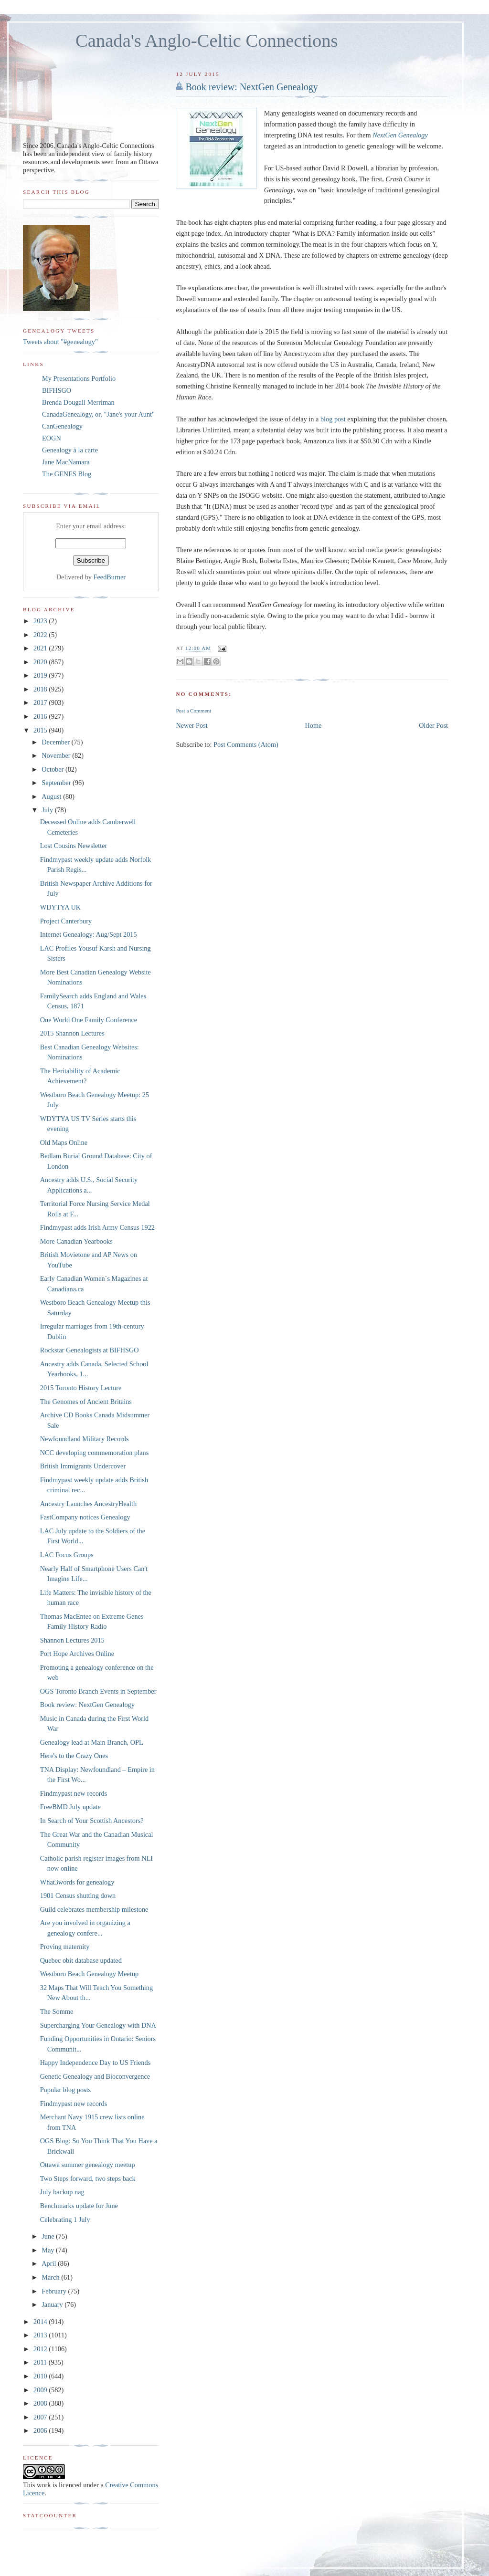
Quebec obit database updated (81, 1960)
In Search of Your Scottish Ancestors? (92, 1820)
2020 (41, 662)
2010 (41, 2376)
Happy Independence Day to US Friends (95, 2062)
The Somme (57, 2011)
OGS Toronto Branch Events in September (98, 1691)
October (53, 769)
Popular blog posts (65, 2090)
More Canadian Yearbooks (76, 1241)
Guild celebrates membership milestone (94, 1909)
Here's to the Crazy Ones (74, 1755)
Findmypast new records (73, 1793)
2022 (41, 635)
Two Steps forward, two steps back (88, 2178)
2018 (41, 689)
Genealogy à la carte (70, 450)
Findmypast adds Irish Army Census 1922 (97, 1227)
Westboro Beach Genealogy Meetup (89, 1974)
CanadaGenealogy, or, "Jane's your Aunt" (98, 414)
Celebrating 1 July (65, 2219)
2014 (41, 2321)
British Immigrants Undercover (83, 1466)
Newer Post (191, 725)
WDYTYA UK (60, 907)
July (48, 810)
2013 (41, 2335)
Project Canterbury (66, 921)
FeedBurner (110, 577)
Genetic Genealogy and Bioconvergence (95, 2076)
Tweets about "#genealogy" (60, 342)
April (50, 2263)
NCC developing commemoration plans (94, 1452)
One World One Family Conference (88, 1020)
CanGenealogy (62, 426)
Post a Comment (193, 710)
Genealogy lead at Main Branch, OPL (91, 1742)
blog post (333, 419)
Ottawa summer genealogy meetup (87, 2164)
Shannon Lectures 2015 (72, 1640)
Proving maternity (65, 1946)
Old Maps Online (63, 1142)
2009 (41, 2390)
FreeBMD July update (70, 1807)
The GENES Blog (66, 474)
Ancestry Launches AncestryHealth (88, 1504)
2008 (41, 2403)
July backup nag (62, 2192)
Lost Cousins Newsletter (73, 845)
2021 (41, 648)
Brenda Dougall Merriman (78, 402)
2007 (41, 2417)
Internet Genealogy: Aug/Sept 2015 (88, 934)
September (57, 782)
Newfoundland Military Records (84, 1439)
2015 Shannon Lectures (72, 1033)
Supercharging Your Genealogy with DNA (98, 2025)
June (49, 2236)
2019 (41, 675)
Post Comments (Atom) (245, 744)
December (56, 742)
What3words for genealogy (77, 1882)
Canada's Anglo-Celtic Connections (206, 41)
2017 (41, 702)
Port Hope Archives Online (77, 1653)
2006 (41, 2430)
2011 (41, 2362)
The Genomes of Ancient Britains (86, 1401)
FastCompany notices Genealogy (85, 1517)
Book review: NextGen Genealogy (251, 87)
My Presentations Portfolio (79, 378)
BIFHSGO (56, 390)
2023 (41, 621)
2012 (41, 2349)
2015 (41, 730)
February (55, 2291)
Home (313, 725)
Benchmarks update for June (79, 2205)
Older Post (433, 725)
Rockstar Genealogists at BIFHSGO (89, 1350)
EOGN (51, 438)
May (49, 2250)
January (53, 2304)
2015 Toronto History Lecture (81, 1388)
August (52, 796)
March (51, 2277)
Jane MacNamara (66, 462)
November (57, 755)
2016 (41, 716)
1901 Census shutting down (78, 1895)
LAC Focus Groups (67, 1555)
